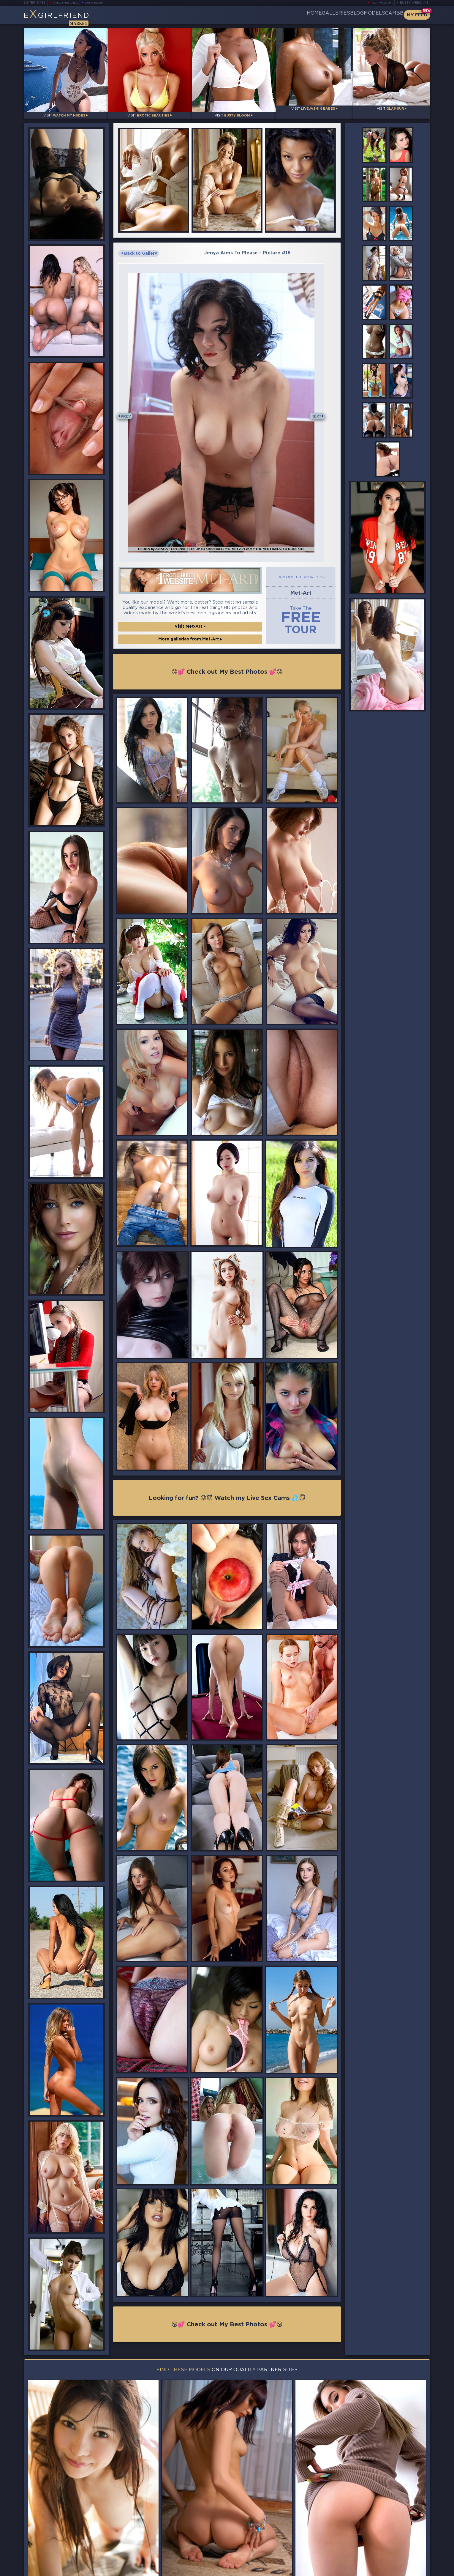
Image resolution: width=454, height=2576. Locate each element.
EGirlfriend (70, 17)
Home (269, 15)
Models (359, 15)
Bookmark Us (368, 2538)
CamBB (389, 15)
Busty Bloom (102, 2)
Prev (128, 418)
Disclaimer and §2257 (409, 2569)
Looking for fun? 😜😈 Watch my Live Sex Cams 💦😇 (227, 1505)
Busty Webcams (414, 2)
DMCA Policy (372, 2569)
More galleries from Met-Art (190, 647)
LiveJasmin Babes (68, 2)
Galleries (301, 15)
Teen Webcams (379, 2)
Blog (332, 15)
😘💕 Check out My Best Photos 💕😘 (227, 679)
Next (326, 418)
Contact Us (367, 2553)
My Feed (417, 15)
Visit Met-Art (190, 635)
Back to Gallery (139, 248)
